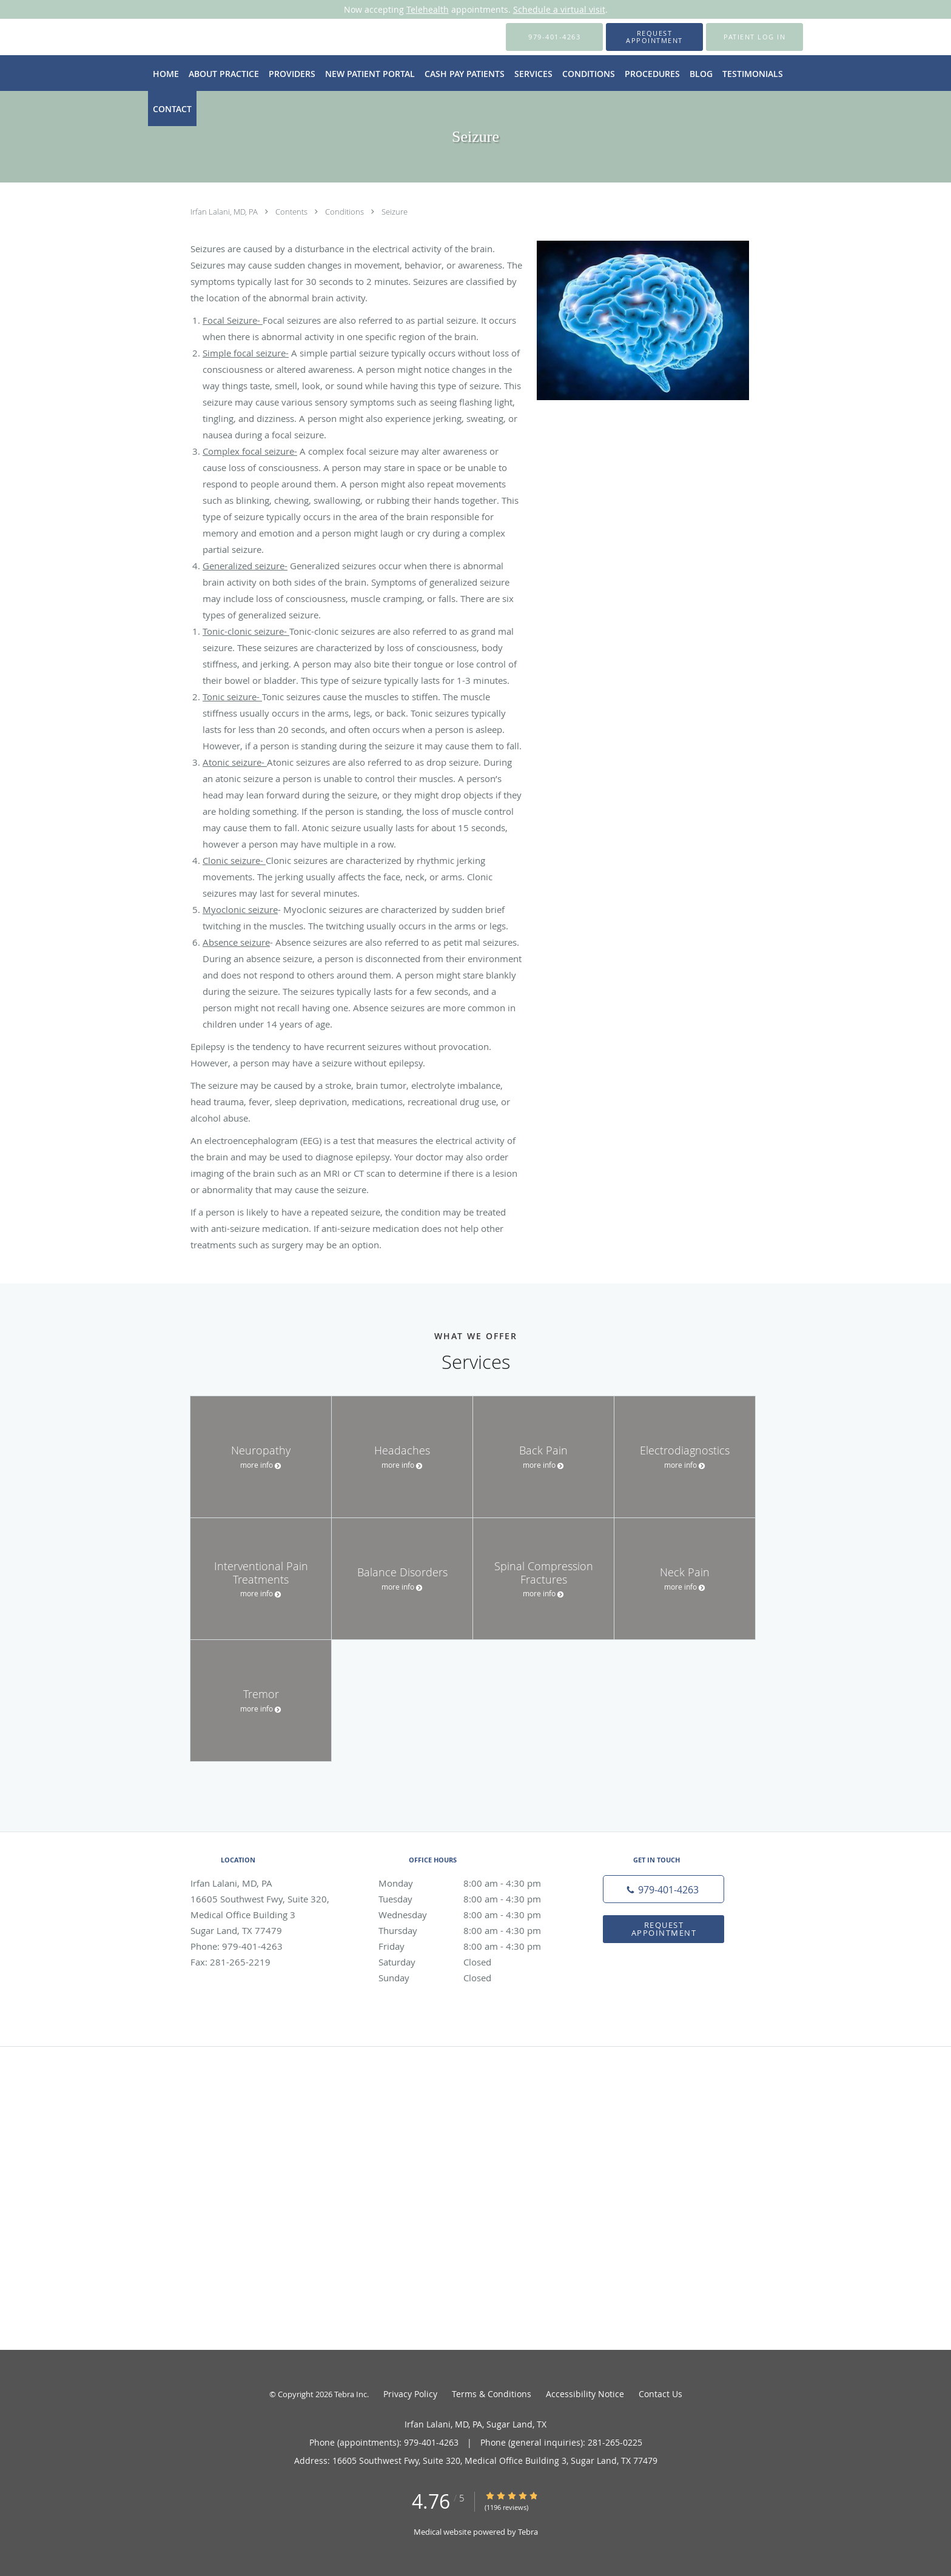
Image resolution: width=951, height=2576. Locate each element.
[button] (654, 37)
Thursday (472, 1930)
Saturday (472, 1962)
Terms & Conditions (491, 2394)
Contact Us (660, 2394)
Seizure (394, 211)
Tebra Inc (350, 2394)
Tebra (528, 2531)
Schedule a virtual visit (559, 9)
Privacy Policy (410, 2394)
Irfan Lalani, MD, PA (225, 211)
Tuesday (472, 1899)
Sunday (472, 1978)
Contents (292, 211)
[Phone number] (663, 1889)
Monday (472, 1883)
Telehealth (427, 9)
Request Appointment (664, 1928)
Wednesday (472, 1914)
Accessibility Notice (585, 2394)
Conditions (345, 211)
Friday (472, 1946)
